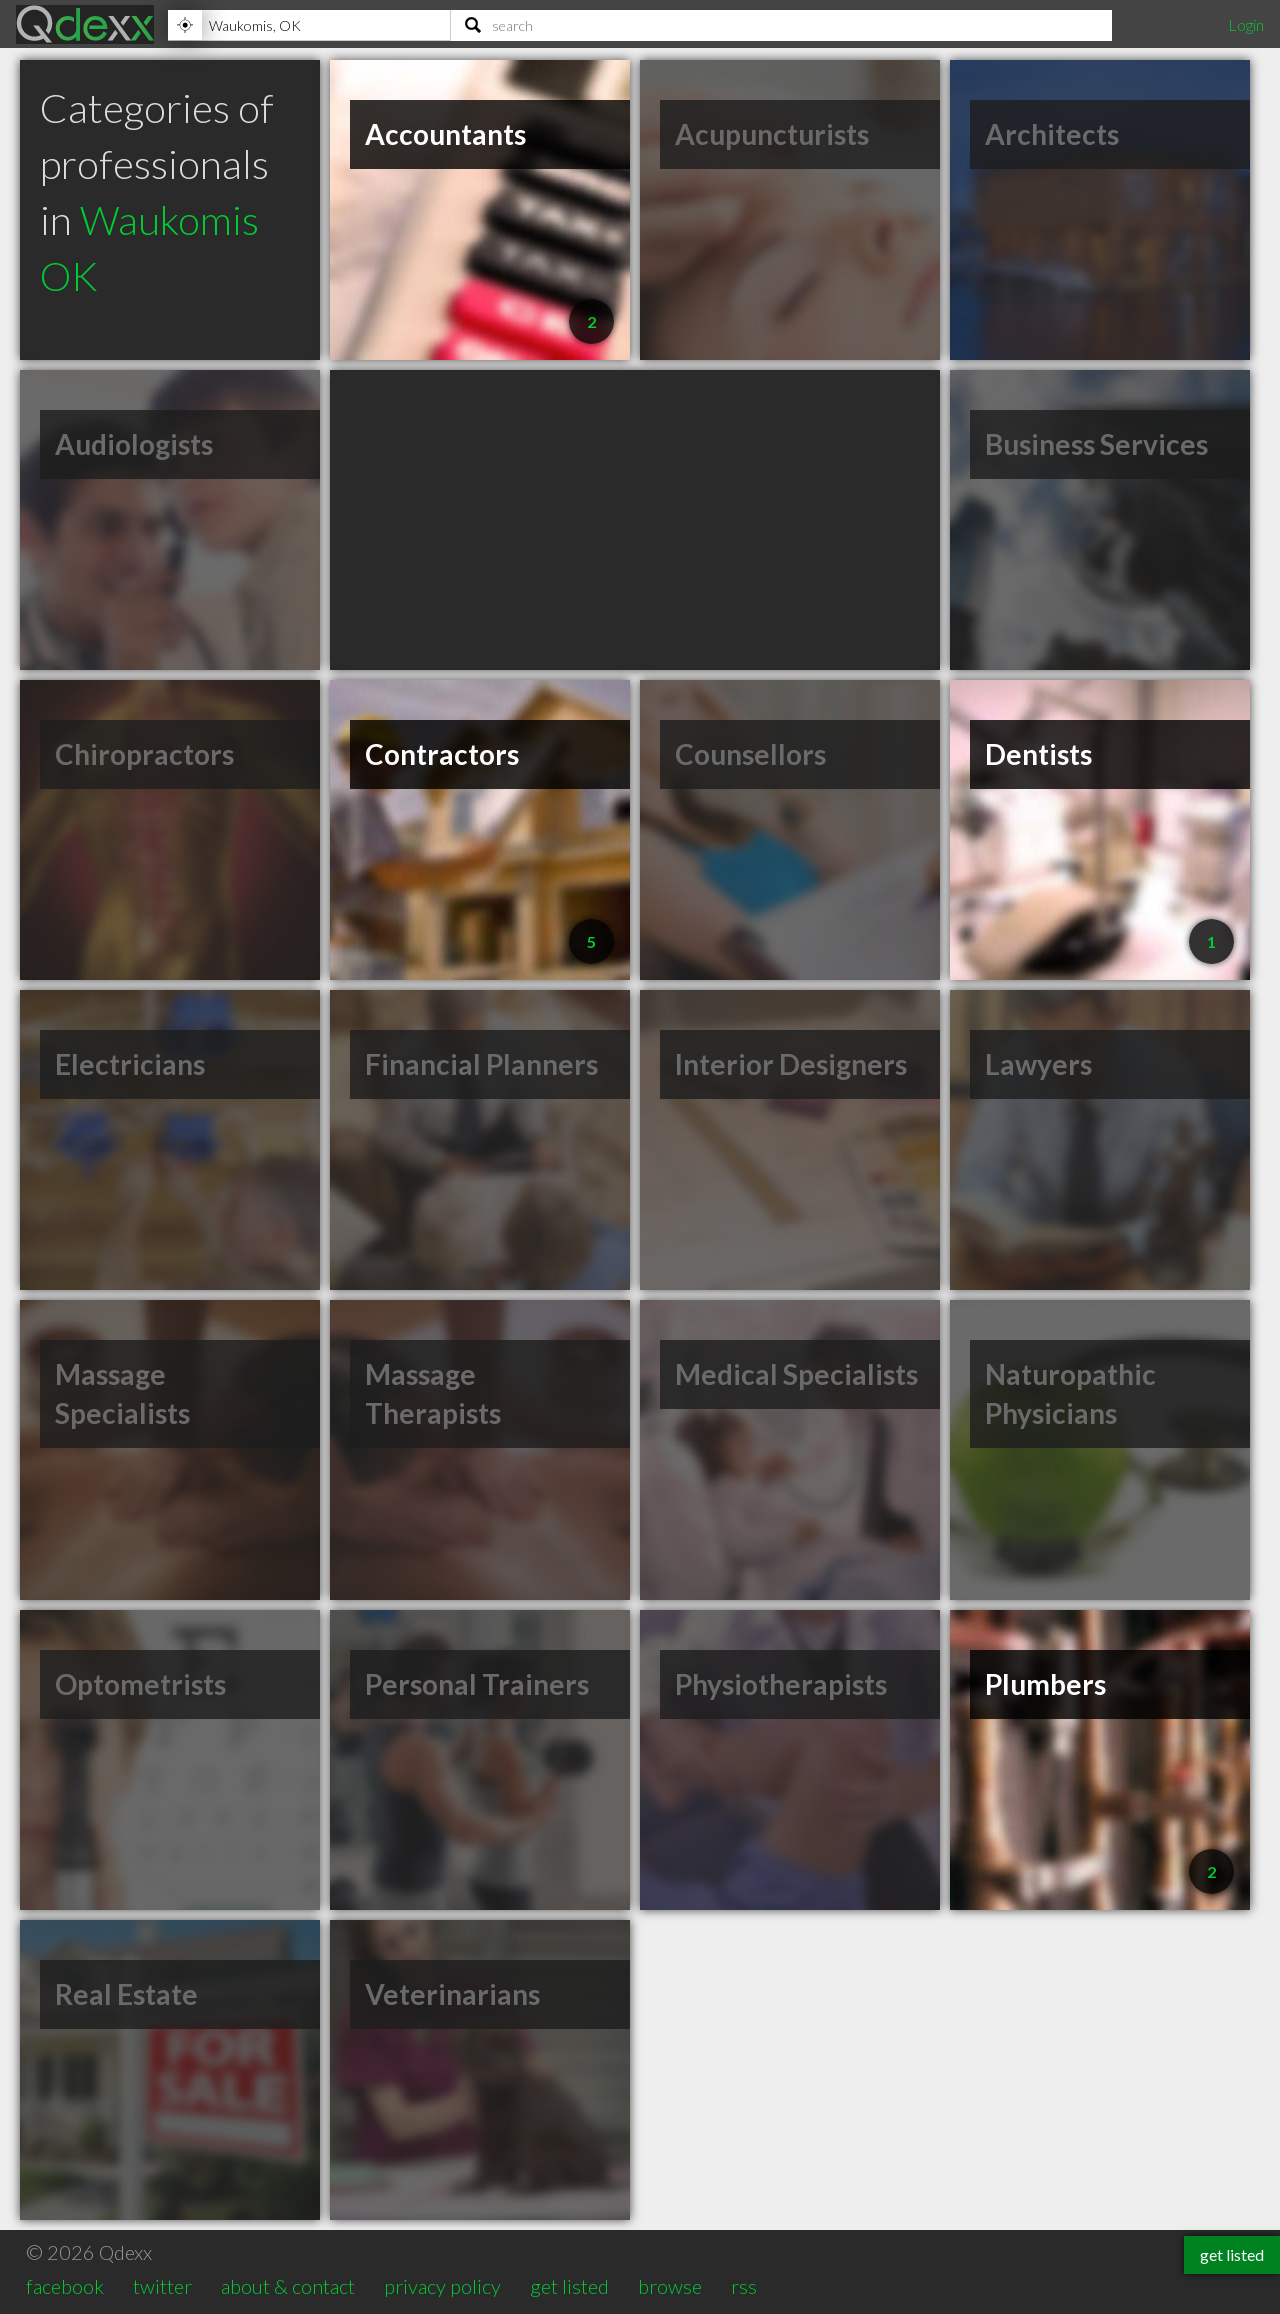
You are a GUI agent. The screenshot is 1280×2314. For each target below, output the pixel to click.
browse (670, 2286)
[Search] (781, 25)
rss (744, 2286)
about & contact (288, 2286)
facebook (65, 2286)
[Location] (309, 25)
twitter (162, 2286)
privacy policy (442, 2286)
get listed (569, 2286)
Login (1246, 24)
